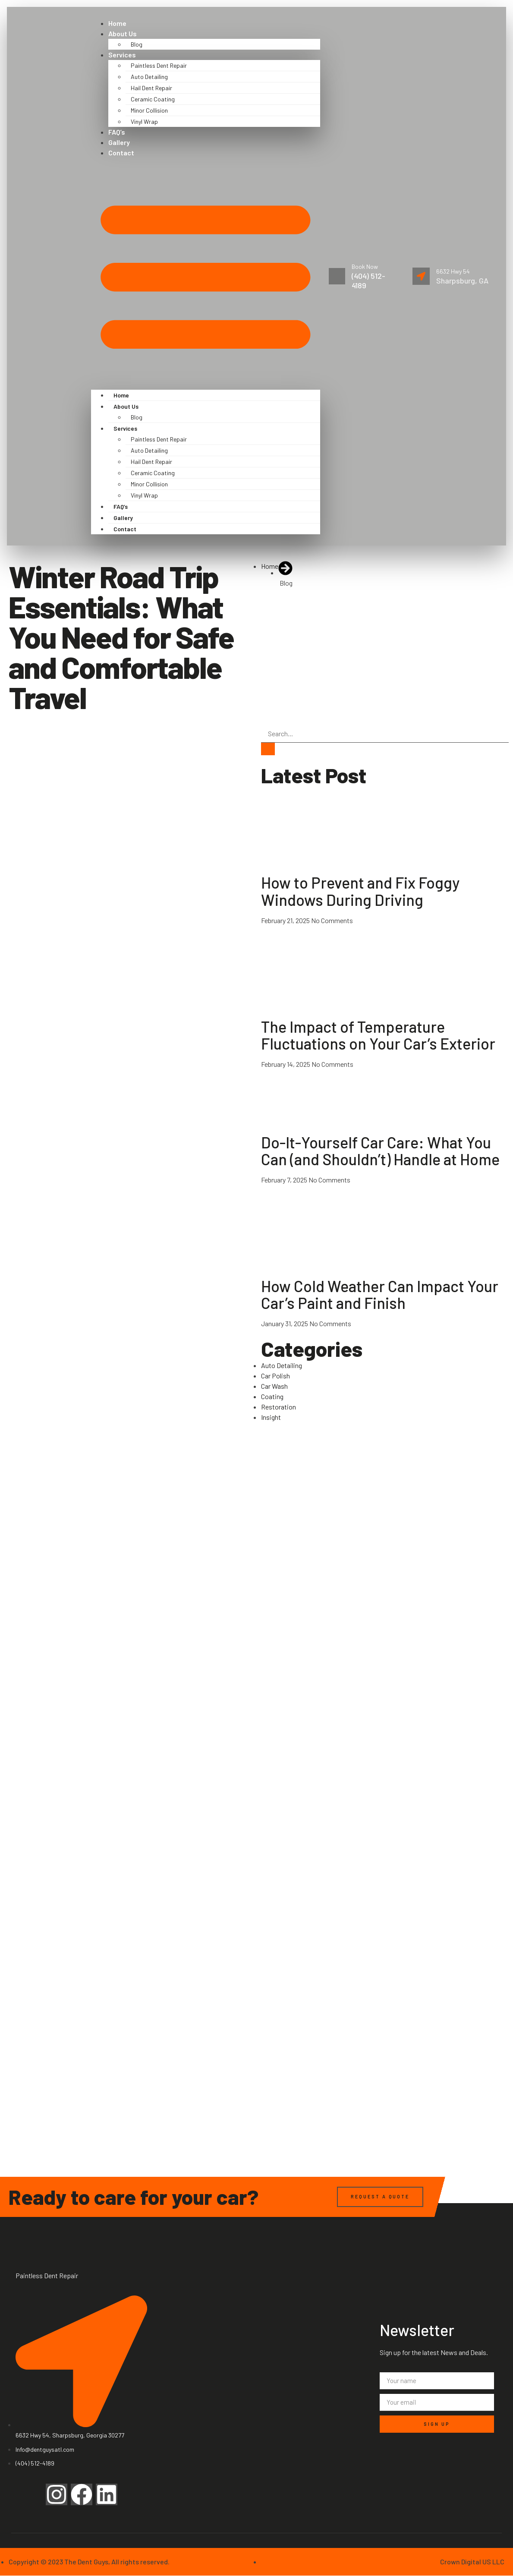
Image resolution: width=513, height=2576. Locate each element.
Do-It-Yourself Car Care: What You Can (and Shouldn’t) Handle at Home (380, 1151)
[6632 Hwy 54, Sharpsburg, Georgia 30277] (256, 2313)
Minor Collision (149, 110)
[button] (205, 274)
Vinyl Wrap (144, 121)
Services (122, 54)
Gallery (119, 142)
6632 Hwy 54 (453, 271)
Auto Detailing (149, 76)
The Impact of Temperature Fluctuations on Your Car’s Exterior (378, 1035)
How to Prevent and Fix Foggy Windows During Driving (360, 891)
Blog (136, 44)
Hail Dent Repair (151, 87)
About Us (122, 33)
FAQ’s (116, 132)
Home (117, 23)
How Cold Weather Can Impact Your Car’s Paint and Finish (379, 1294)
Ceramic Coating (153, 99)
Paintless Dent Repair (159, 65)
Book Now (365, 266)
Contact (121, 152)
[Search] (268, 749)
